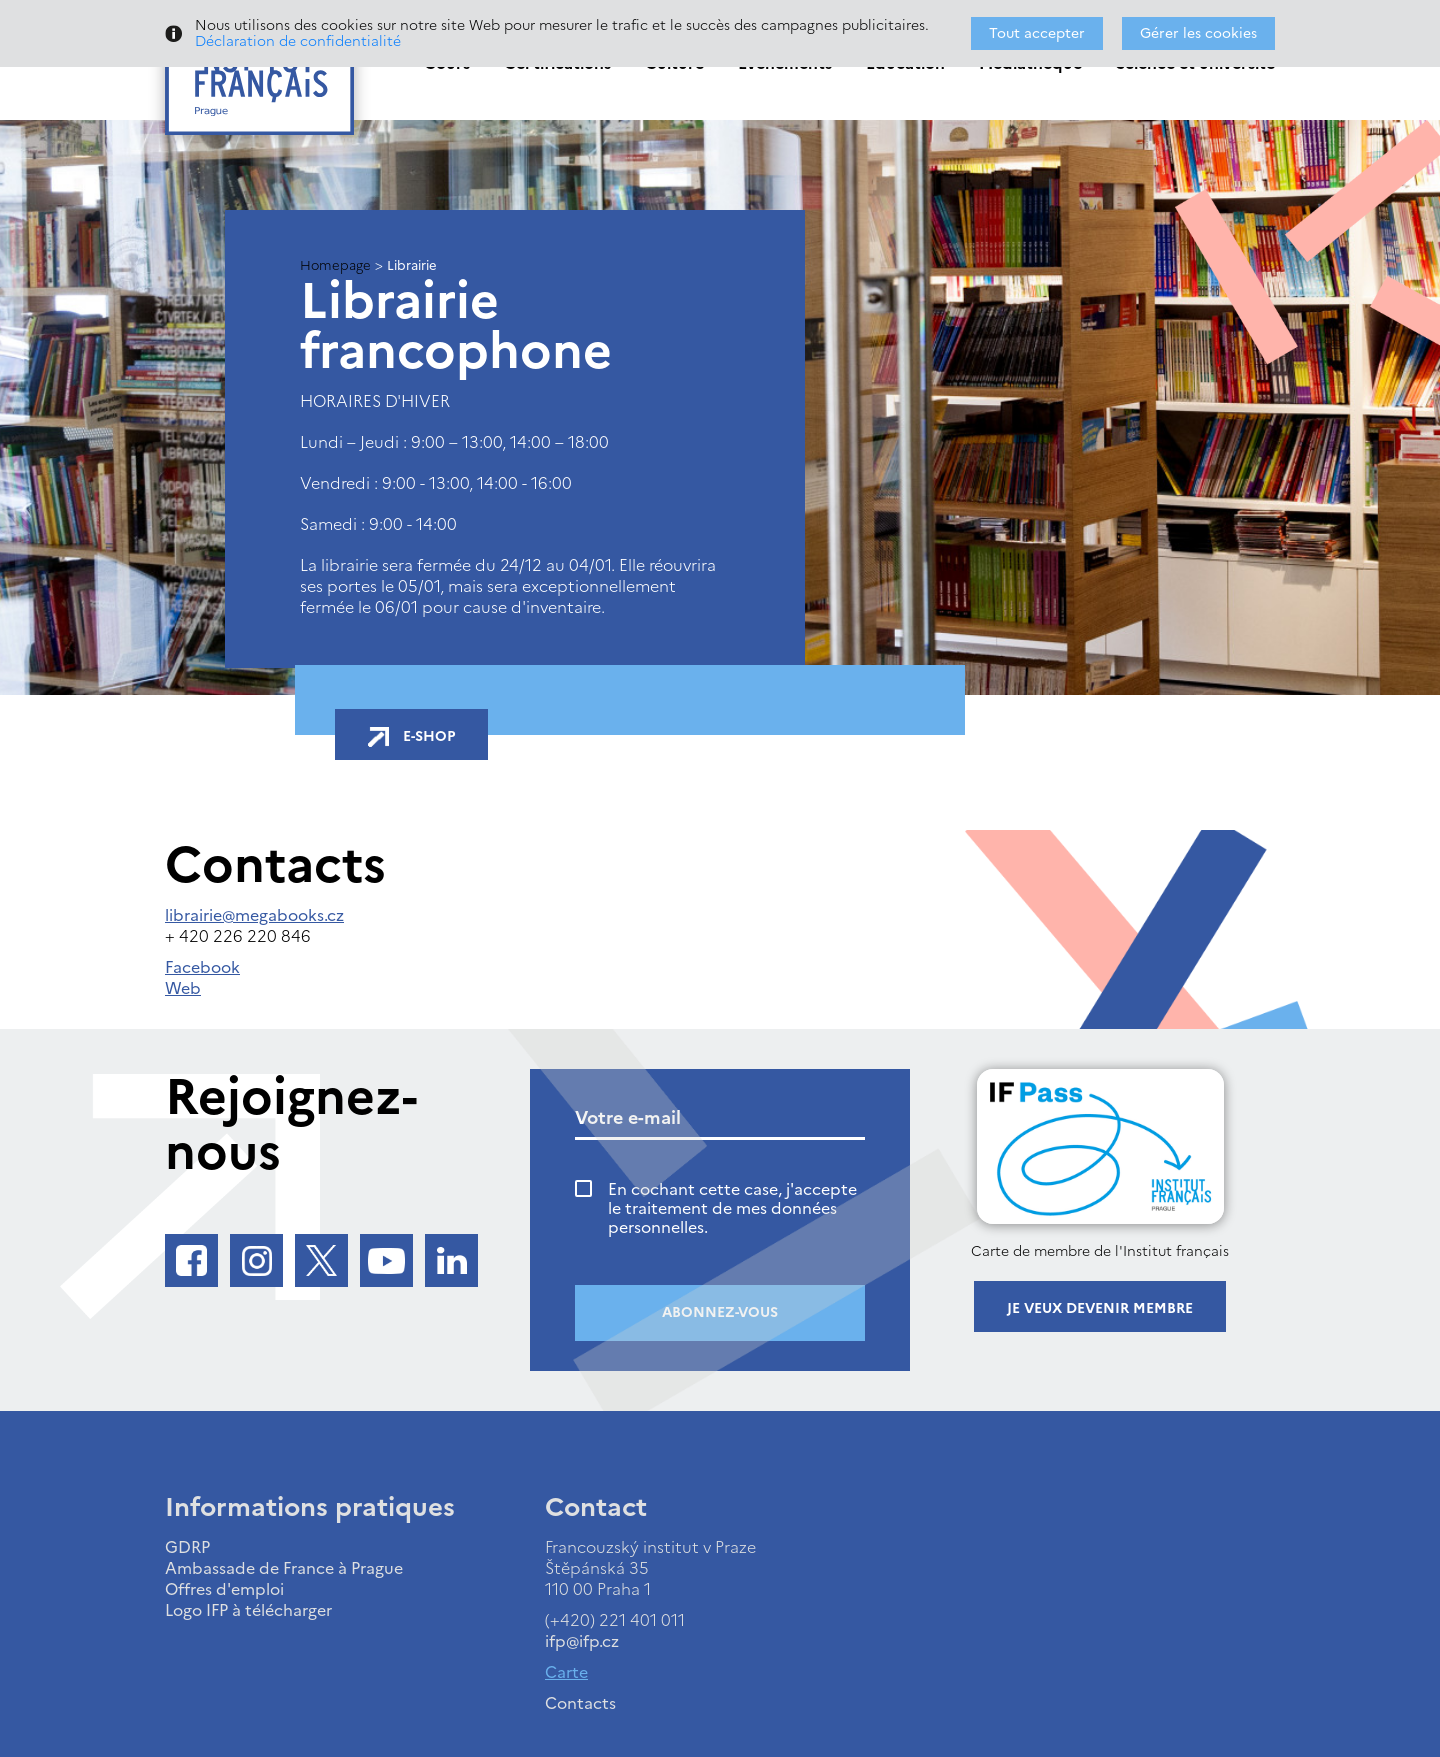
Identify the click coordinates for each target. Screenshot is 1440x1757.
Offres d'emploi (224, 1589)
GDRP (187, 1547)
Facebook (202, 967)
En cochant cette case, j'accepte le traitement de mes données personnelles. (732, 1208)
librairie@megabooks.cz (254, 915)
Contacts (580, 1703)
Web (183, 988)
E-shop (411, 736)
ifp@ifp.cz (582, 1641)
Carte (566, 1672)
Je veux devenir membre (1100, 1308)
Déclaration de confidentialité (298, 41)
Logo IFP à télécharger (248, 1610)
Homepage (335, 265)
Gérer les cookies (1198, 33)
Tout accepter (1037, 33)
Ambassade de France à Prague (284, 1568)
